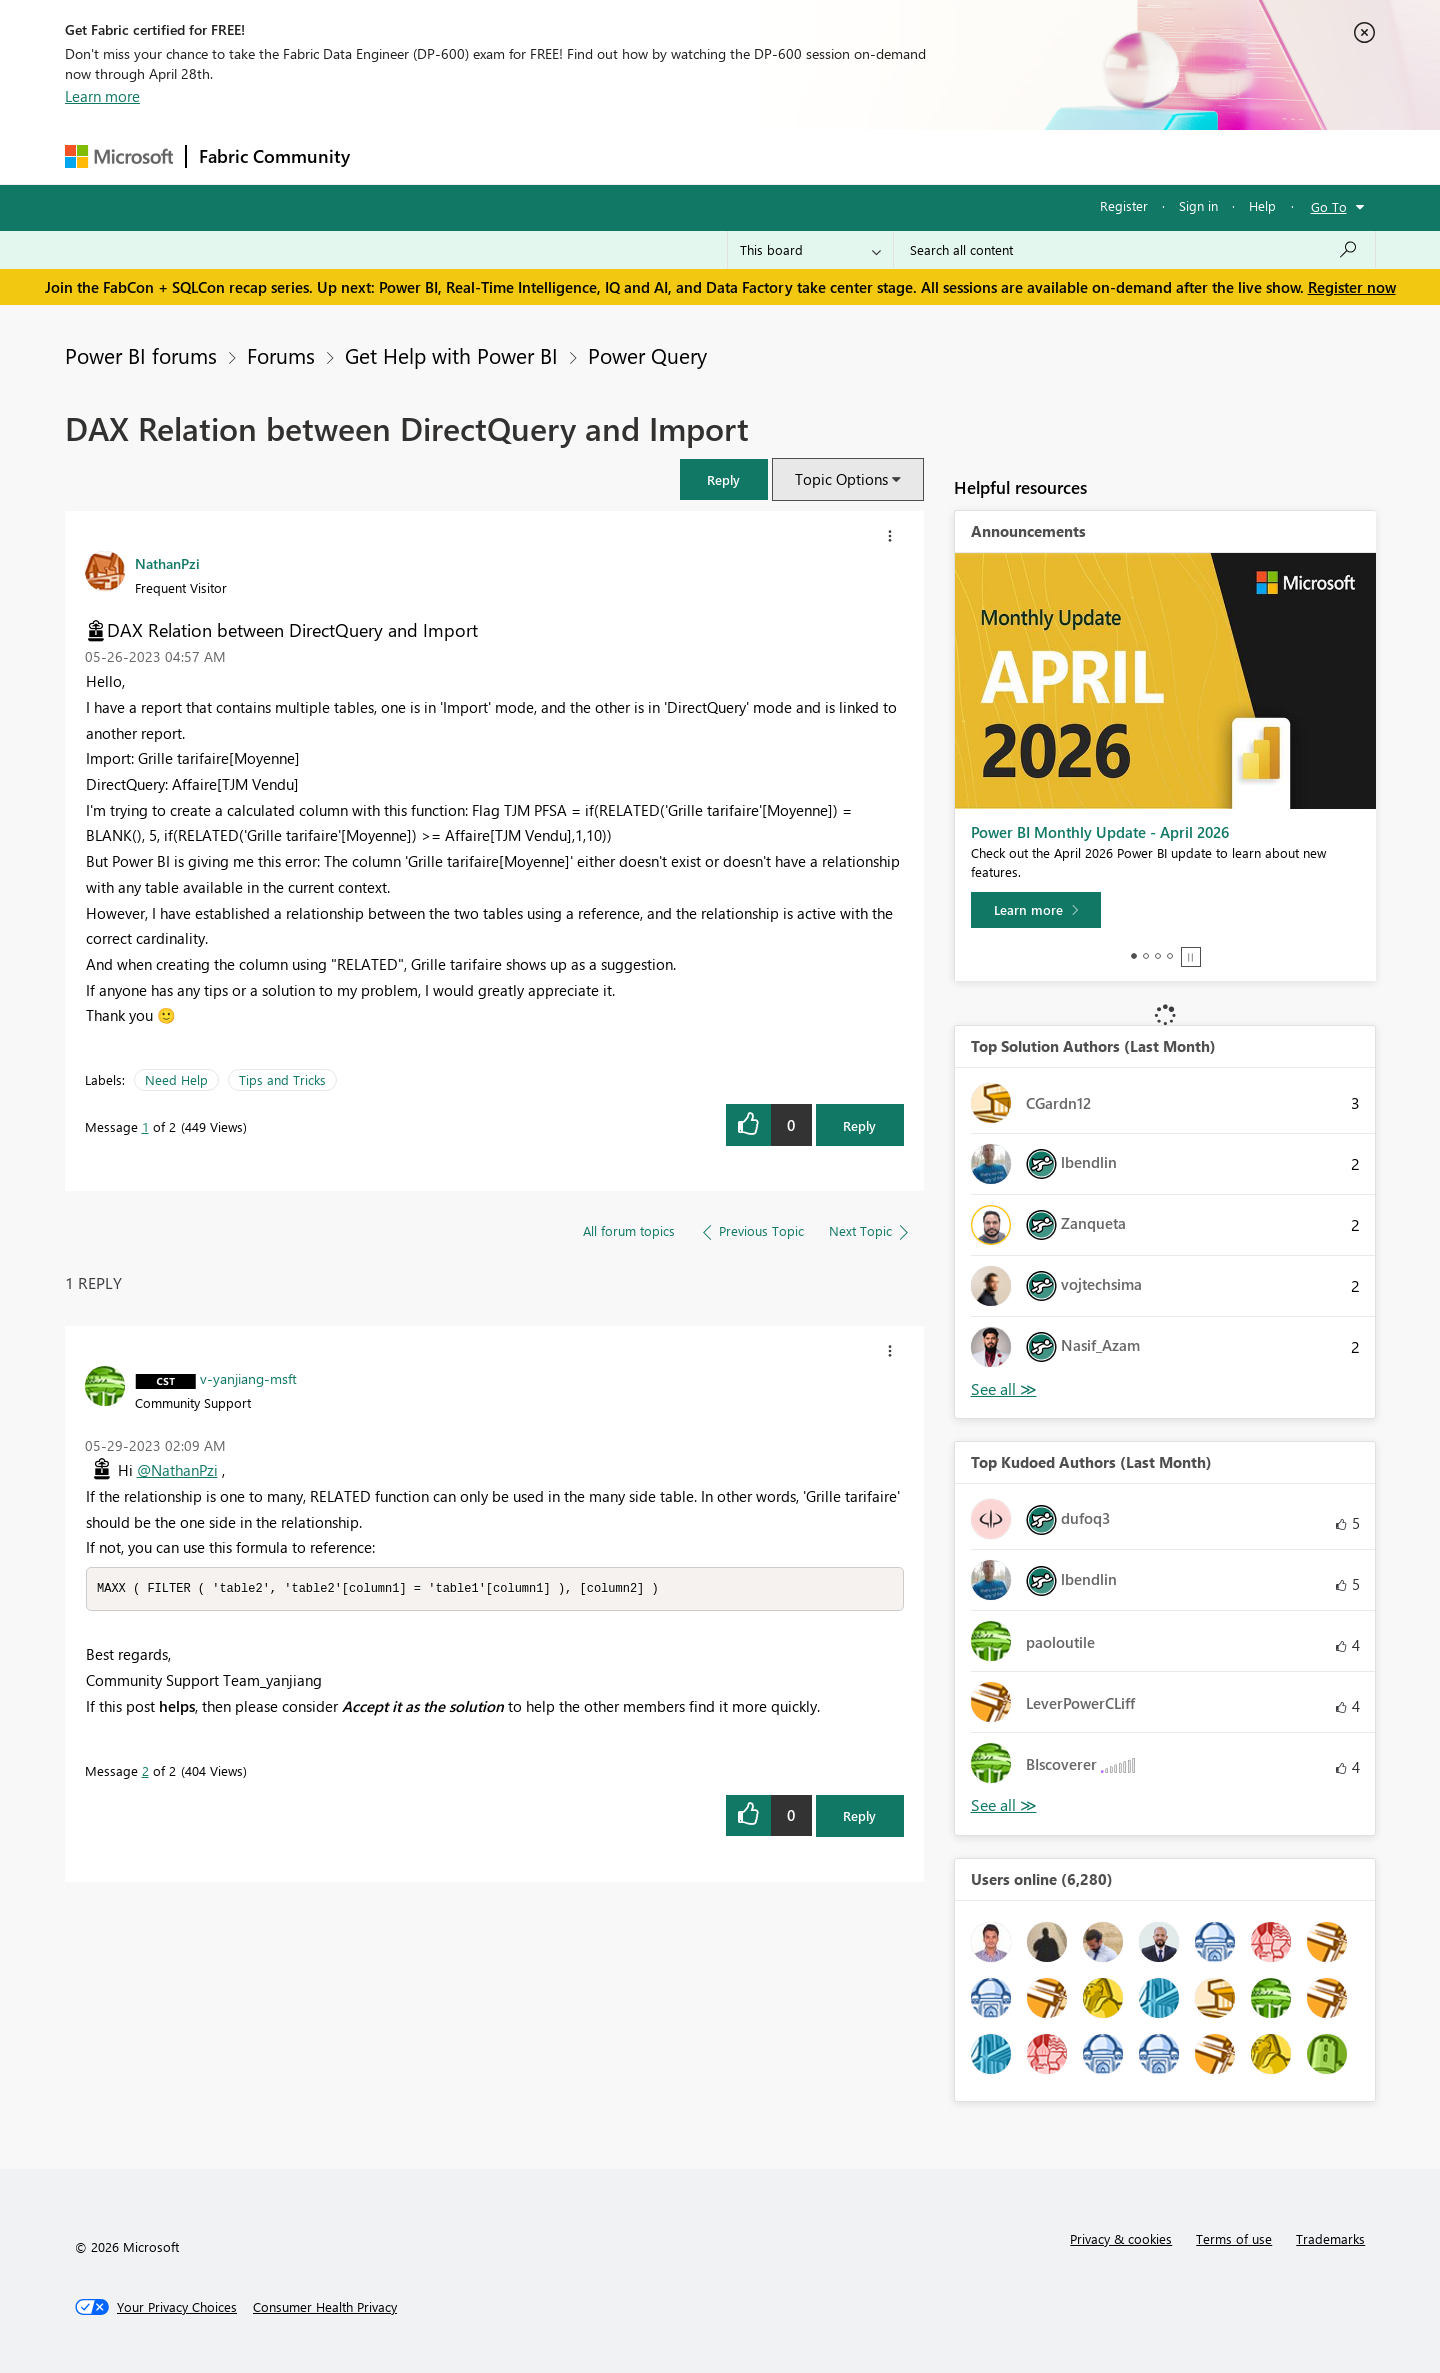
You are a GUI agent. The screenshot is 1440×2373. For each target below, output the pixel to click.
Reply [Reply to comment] (859, 1816)
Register (1124, 205)
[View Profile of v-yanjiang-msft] (248, 1378)
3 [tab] (1158, 956)
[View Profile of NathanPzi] (167, 563)
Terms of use (1234, 2238)
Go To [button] (1329, 206)
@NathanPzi (177, 1470)
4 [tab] (1170, 956)
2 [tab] (1146, 956)
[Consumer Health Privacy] (325, 2307)
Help (1262, 205)
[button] (724, 479)
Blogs (744, 156)
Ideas (565, 156)
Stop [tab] (1191, 957)
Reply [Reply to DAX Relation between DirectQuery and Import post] (859, 1125)
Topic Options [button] (841, 479)
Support (905, 156)
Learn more (102, 96)
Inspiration (483, 156)
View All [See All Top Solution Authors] (1004, 1389)
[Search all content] (1134, 250)
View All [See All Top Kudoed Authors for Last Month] (1004, 1805)
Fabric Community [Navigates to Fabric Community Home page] (274, 156)
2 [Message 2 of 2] (145, 1771)
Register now (1352, 287)
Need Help (176, 1079)
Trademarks (1330, 2238)
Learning (821, 156)
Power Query (647, 355)
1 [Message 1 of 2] (145, 1126)
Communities (654, 156)
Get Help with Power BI (451, 355)
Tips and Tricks (282, 1079)
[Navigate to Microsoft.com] (119, 156)
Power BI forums (141, 355)
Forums (395, 156)
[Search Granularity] (810, 250)
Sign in (1198, 205)
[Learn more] (1036, 910)
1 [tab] (1134, 956)
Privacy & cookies (1121, 2238)
